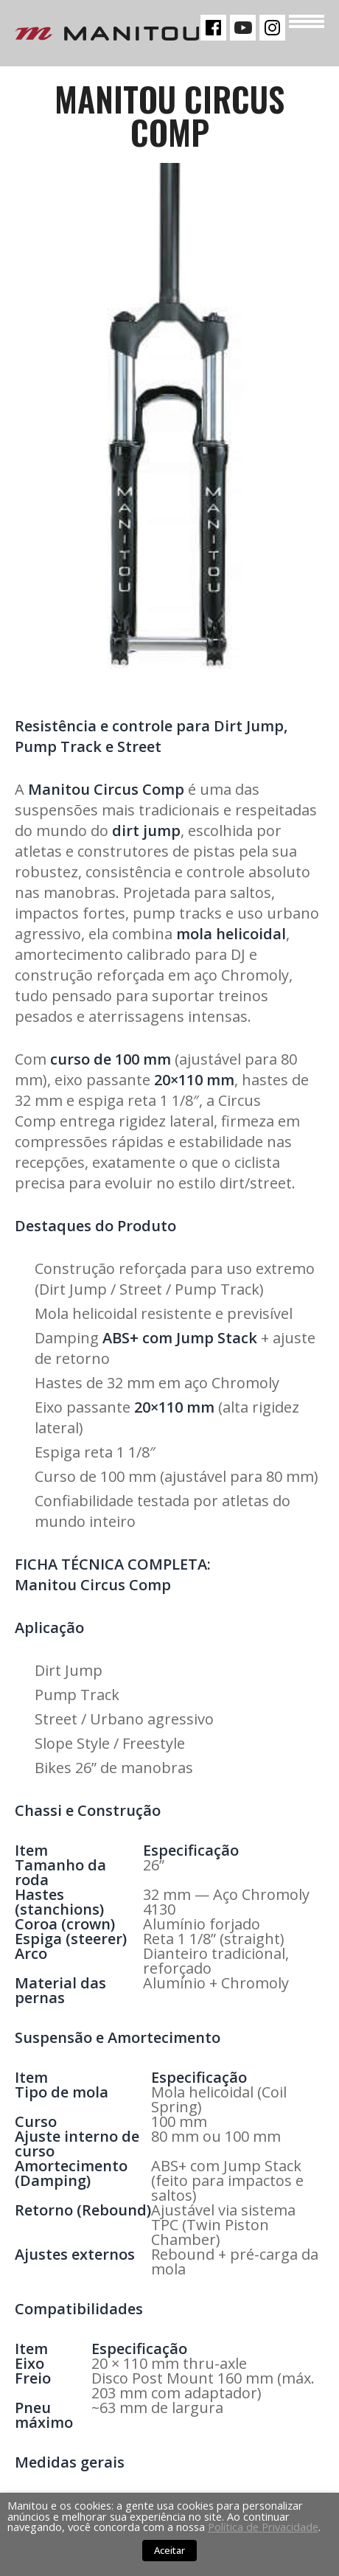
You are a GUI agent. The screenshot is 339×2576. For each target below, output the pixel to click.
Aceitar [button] (169, 2550)
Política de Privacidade (263, 2526)
